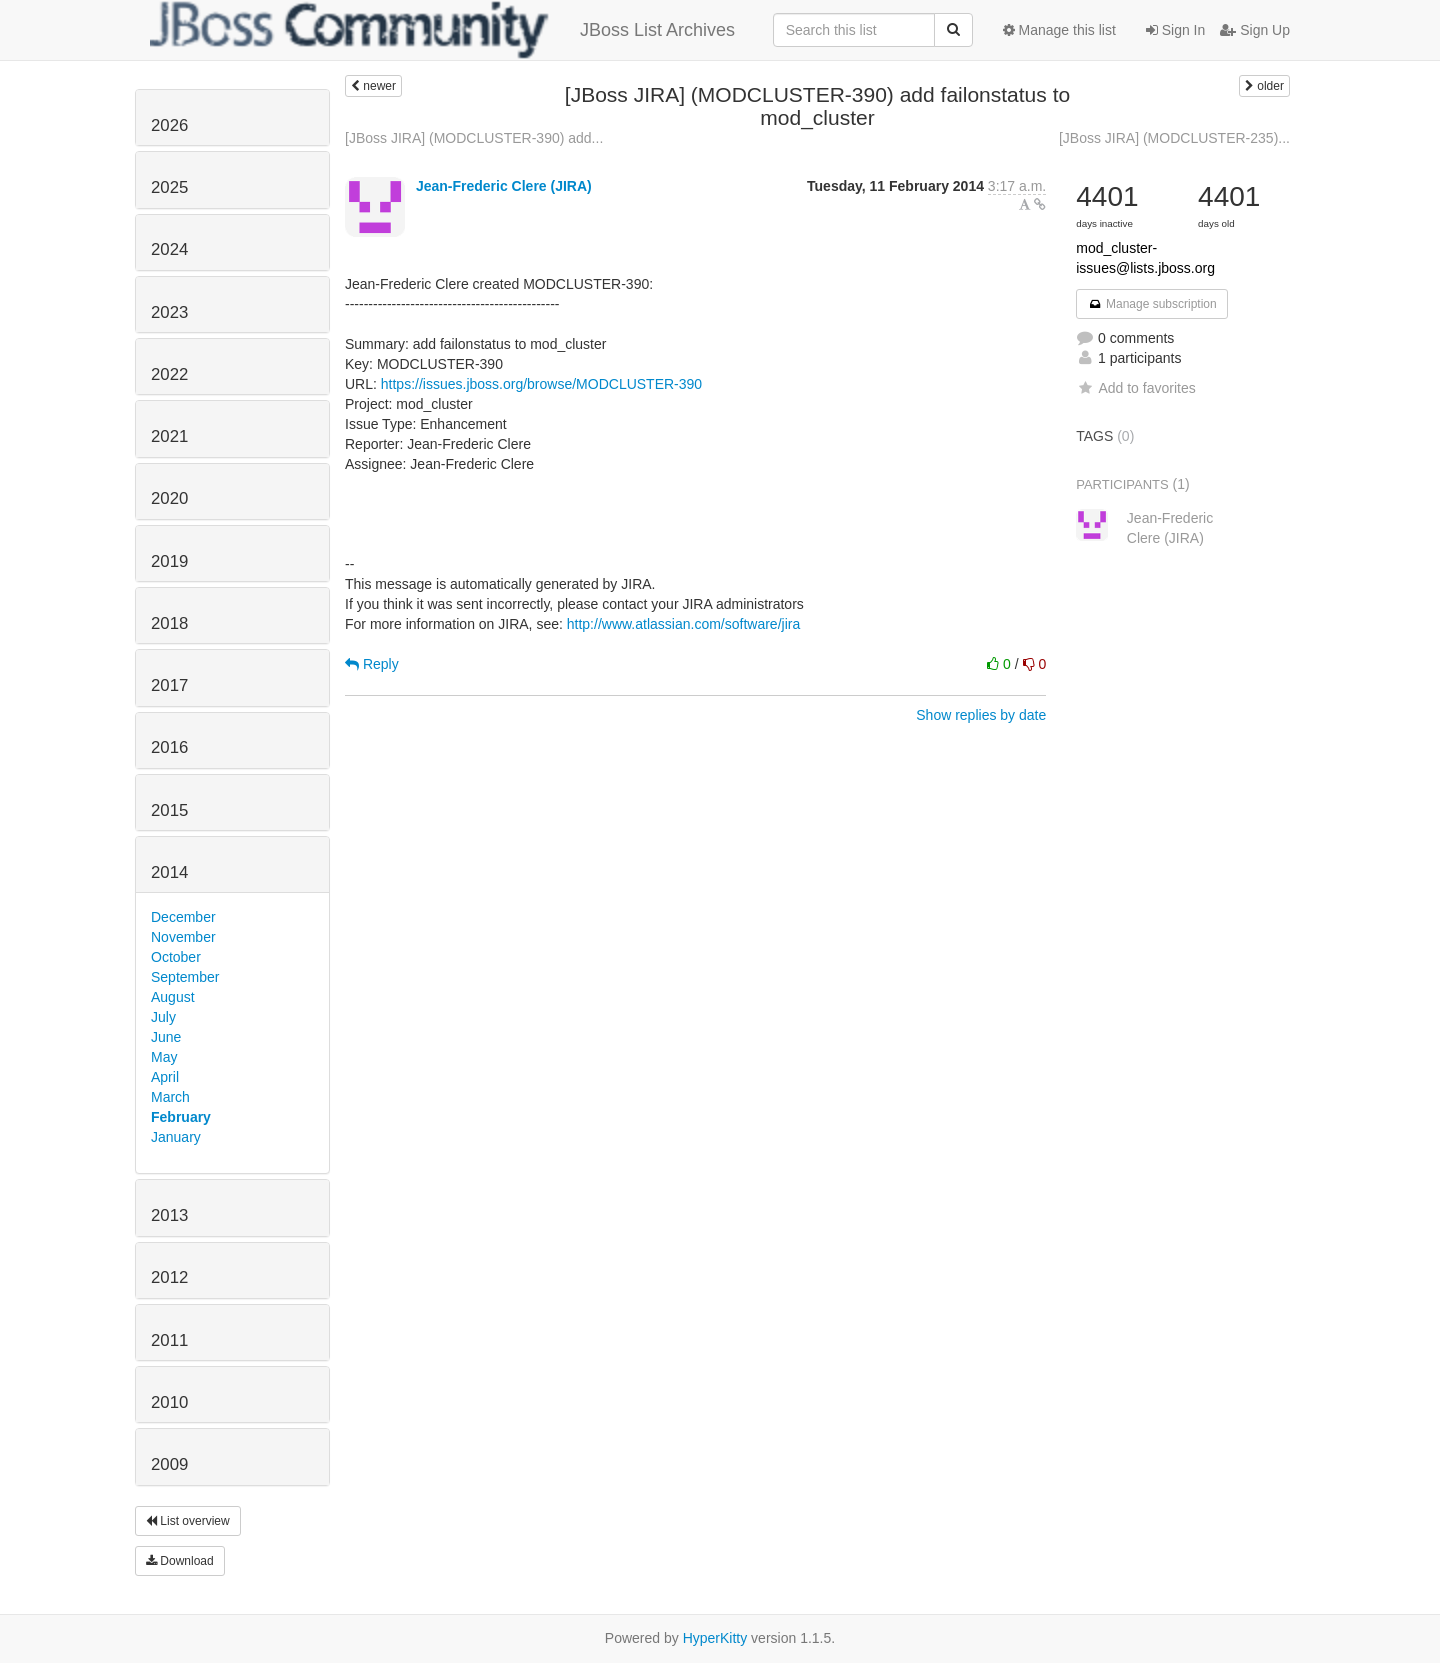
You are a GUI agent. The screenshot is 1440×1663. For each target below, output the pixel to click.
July (163, 1017)
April (165, 1077)
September (185, 977)
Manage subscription (1152, 304)
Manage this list (1059, 30)
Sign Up (1255, 30)
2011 (169, 1340)
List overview (188, 1521)
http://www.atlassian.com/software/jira (683, 624)
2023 (169, 312)
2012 (169, 1277)
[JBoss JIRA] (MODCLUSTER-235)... (1174, 138)
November (183, 937)
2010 (169, 1402)
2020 (169, 498)
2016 (169, 747)
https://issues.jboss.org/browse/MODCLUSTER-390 (541, 384)
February (181, 1117)
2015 (169, 810)
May (164, 1057)
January (176, 1137)
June (166, 1037)
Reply (372, 664)
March (170, 1097)
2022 (169, 374)
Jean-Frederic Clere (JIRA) (504, 186)
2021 (169, 436)
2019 (169, 561)
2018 (169, 623)
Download (180, 1561)
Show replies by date (981, 715)
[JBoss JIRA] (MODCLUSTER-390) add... (474, 138)
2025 (169, 187)
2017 (169, 685)
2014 (169, 872)
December (183, 917)
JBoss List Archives (442, 30)
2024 (169, 249)
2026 (169, 125)
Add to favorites (1135, 388)
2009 (169, 1464)
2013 (169, 1215)
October (176, 957)
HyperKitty (715, 1638)
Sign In (1175, 30)
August (173, 997)
